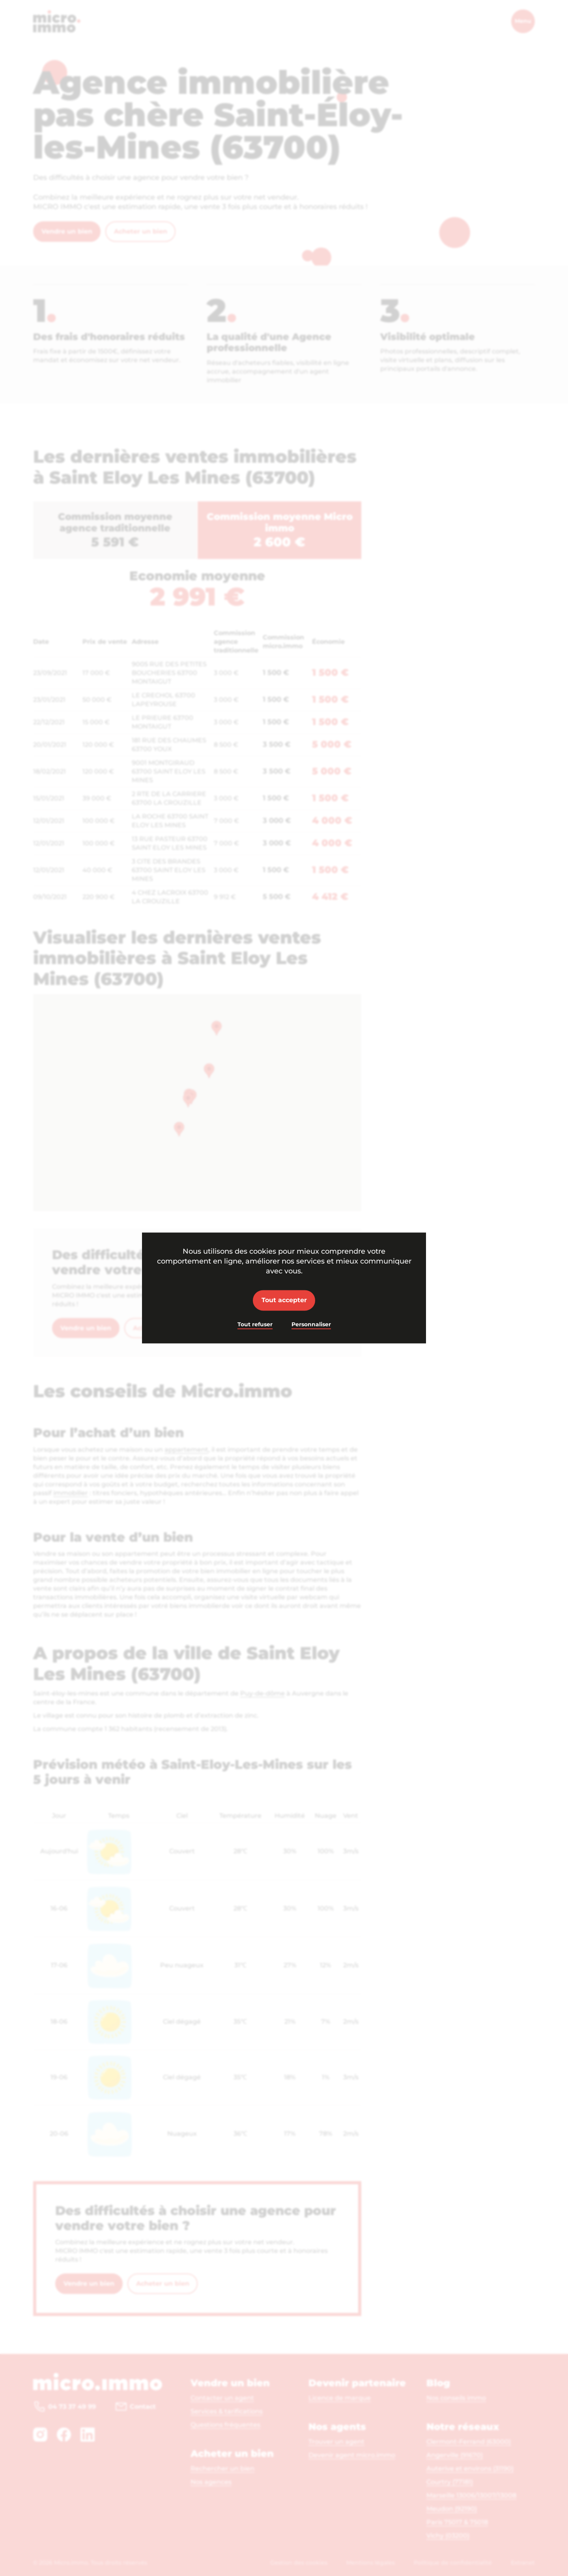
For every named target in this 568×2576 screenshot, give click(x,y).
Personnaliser (311, 1324)
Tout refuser (255, 1324)
